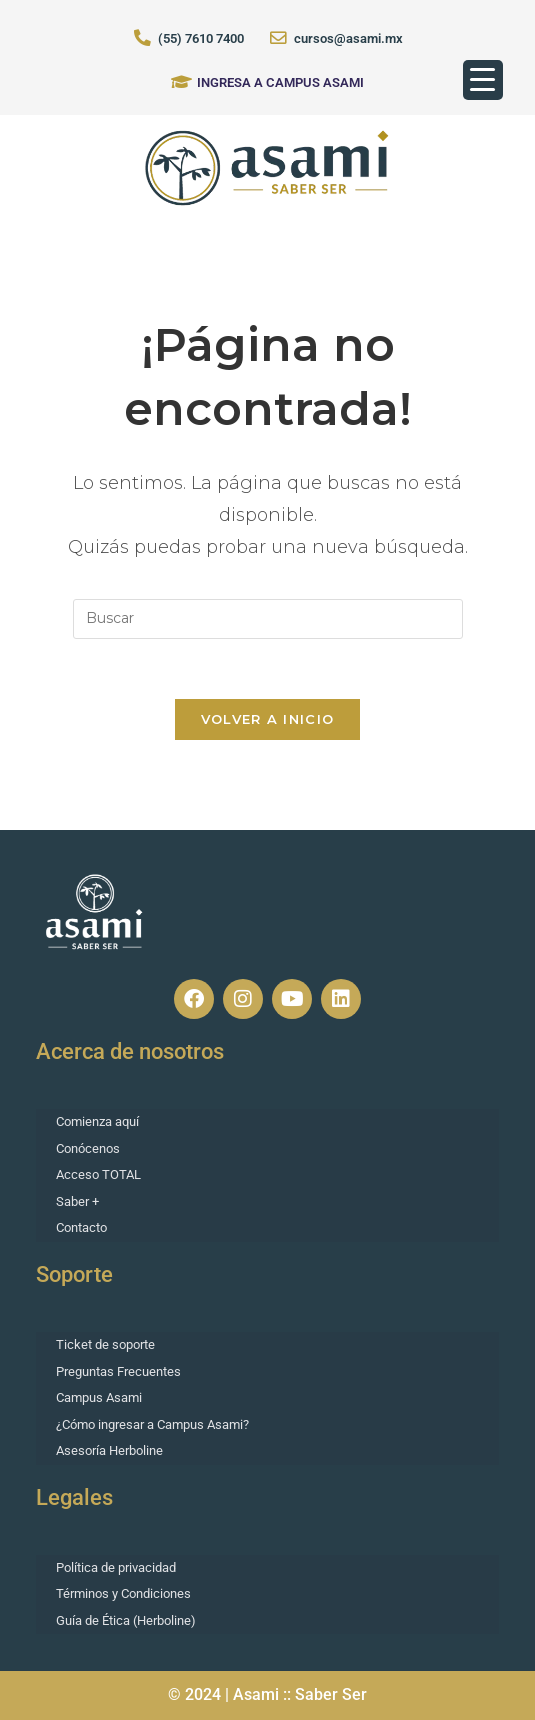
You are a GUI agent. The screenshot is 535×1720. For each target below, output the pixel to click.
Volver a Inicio (268, 719)
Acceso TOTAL (98, 1174)
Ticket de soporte (105, 1344)
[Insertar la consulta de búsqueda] (268, 619)
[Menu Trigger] (483, 80)
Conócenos (88, 1148)
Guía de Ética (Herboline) (126, 1620)
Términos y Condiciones (123, 1593)
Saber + (77, 1201)
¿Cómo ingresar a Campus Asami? (152, 1424)
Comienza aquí (97, 1121)
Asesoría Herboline (109, 1450)
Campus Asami (99, 1397)
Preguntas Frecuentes (118, 1371)
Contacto (81, 1227)
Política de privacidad (116, 1567)
